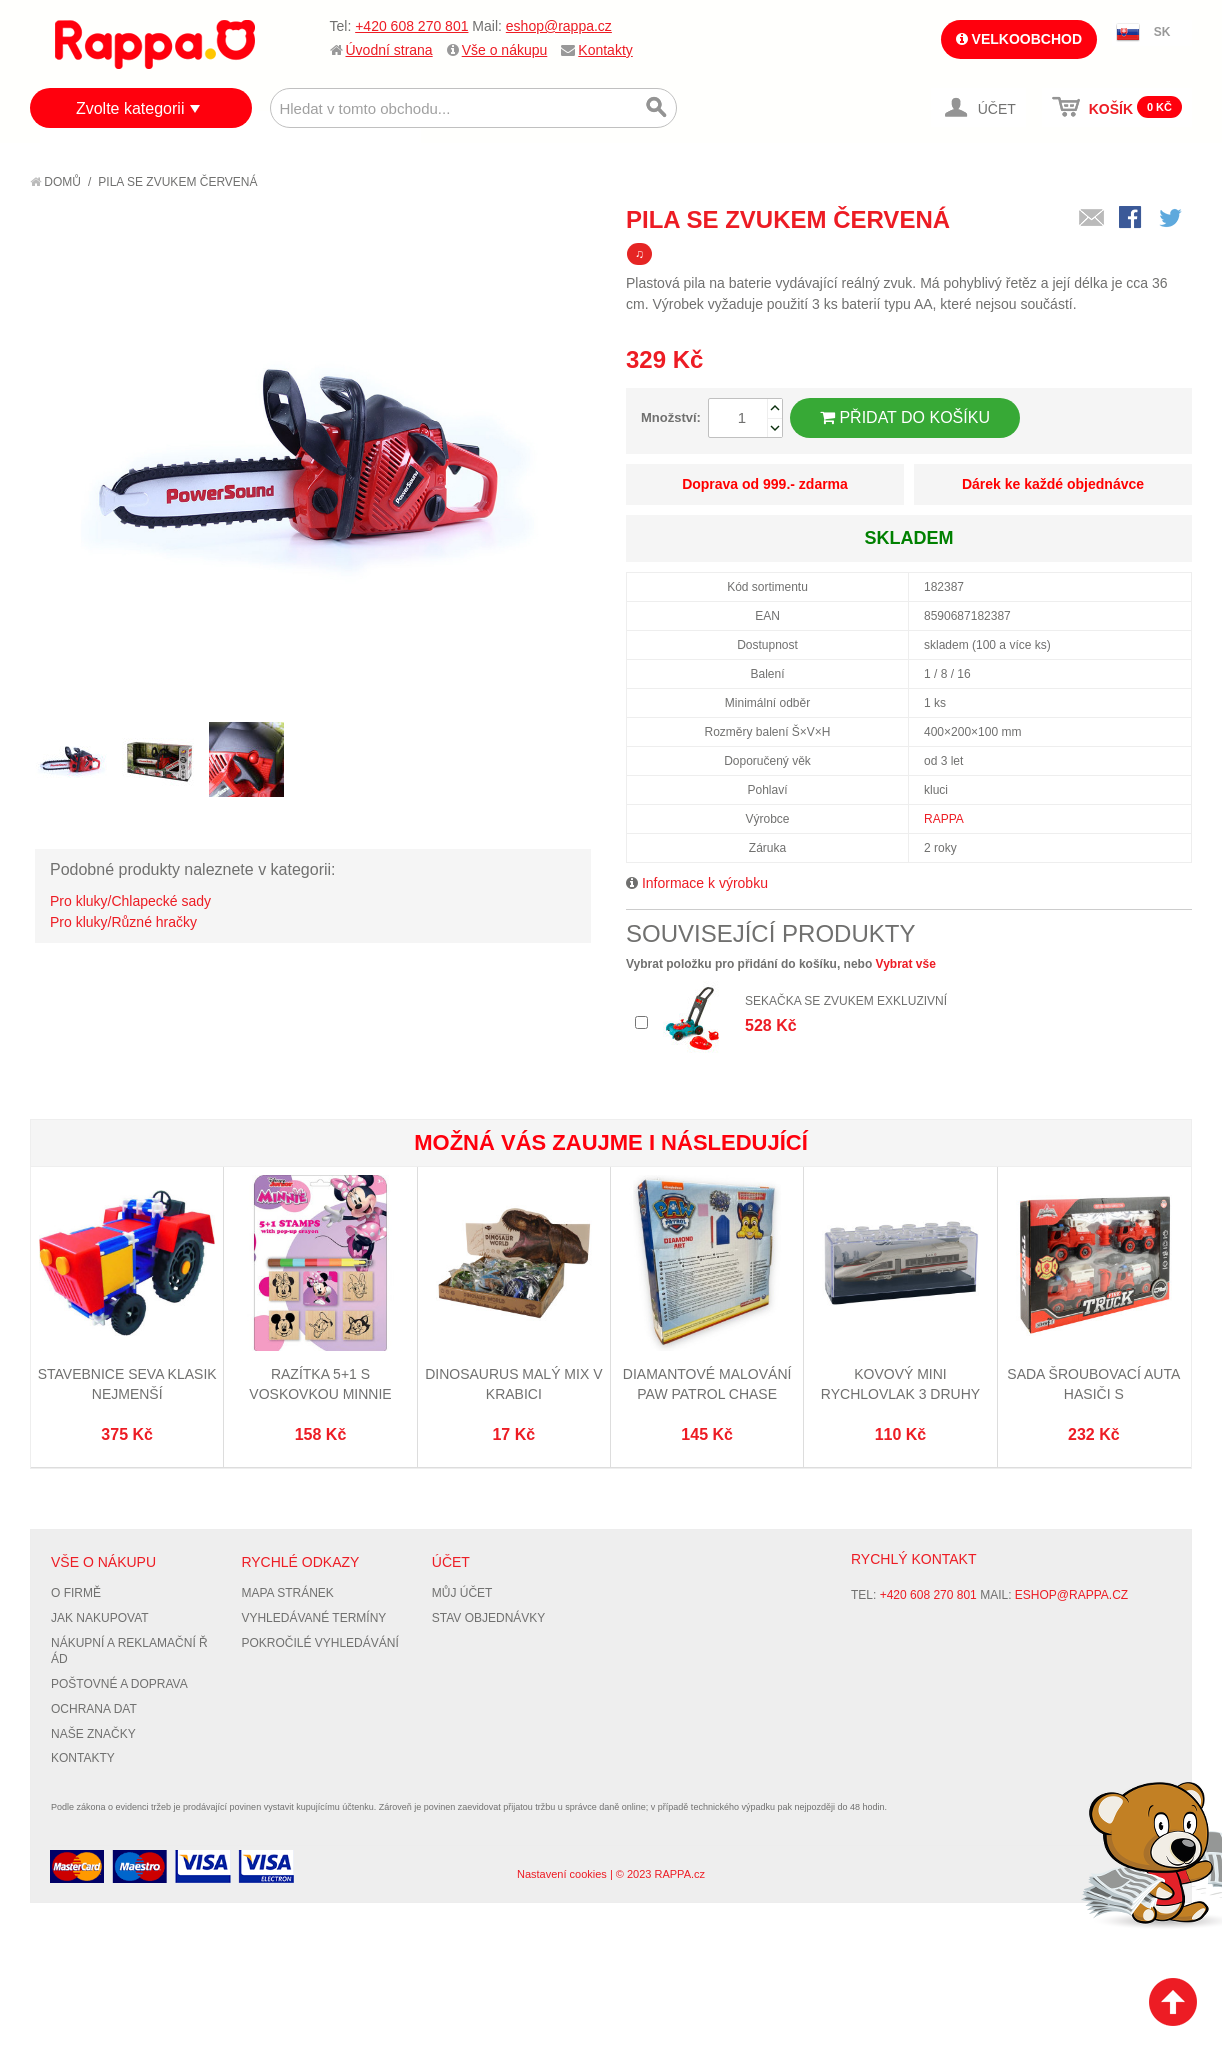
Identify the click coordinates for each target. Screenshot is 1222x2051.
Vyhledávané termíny (313, 1618)
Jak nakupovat (100, 1618)
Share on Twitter (1172, 219)
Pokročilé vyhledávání (319, 1643)
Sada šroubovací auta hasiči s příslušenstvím (1093, 1393)
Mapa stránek (287, 1593)
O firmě (76, 1593)
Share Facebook (1132, 219)
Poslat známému (1092, 219)
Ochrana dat (94, 1709)
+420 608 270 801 (411, 26)
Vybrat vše (906, 964)
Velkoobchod (1019, 39)
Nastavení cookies (562, 1874)
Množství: (671, 417)
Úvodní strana (389, 50)
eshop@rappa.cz (559, 26)
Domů (55, 182)
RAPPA (944, 819)
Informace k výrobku (705, 883)
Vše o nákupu (505, 50)
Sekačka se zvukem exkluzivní (846, 1001)
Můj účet (462, 1593)
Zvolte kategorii (130, 108)
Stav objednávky (489, 1618)
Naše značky (93, 1734)
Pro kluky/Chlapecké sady (130, 901)
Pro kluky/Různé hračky (123, 922)
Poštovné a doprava (119, 1684)
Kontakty (605, 50)
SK (1162, 32)
